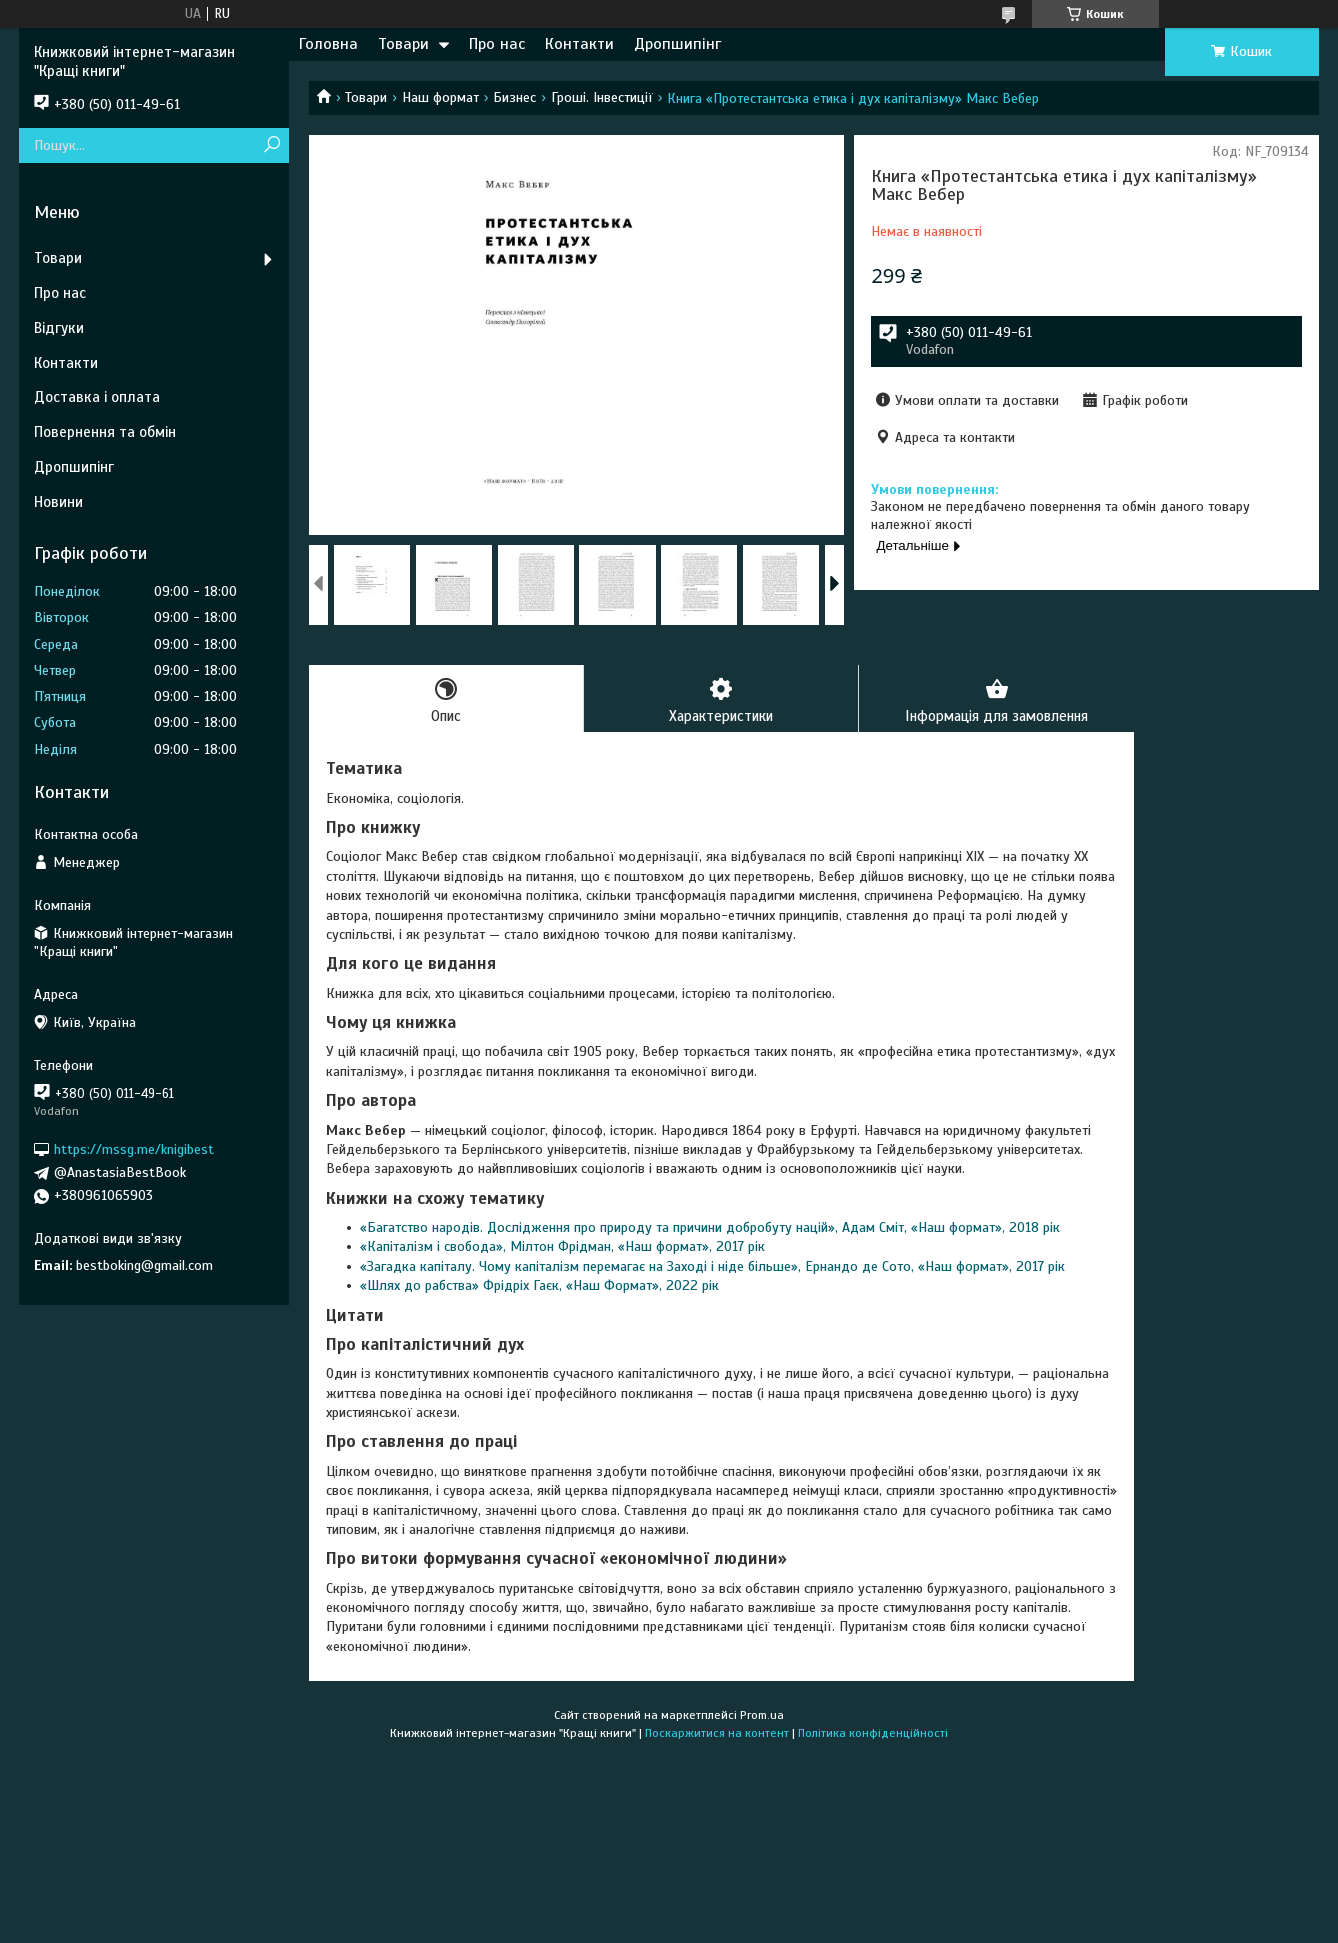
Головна (328, 44)
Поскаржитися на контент (717, 1734)
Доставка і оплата (97, 397)
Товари (403, 44)
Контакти (579, 44)
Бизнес (514, 97)
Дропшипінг (677, 44)
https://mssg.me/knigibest (134, 1149)
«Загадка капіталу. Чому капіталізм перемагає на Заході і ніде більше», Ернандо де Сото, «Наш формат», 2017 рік (712, 1266)
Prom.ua (762, 1716)
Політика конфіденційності (873, 1734)
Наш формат (440, 97)
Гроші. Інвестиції (602, 97)
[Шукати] (271, 145)
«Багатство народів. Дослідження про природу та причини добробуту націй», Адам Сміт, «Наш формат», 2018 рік (710, 1228)
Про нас (497, 44)
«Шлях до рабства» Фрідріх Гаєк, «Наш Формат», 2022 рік (539, 1286)
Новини (58, 502)
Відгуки (59, 328)
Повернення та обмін (105, 432)
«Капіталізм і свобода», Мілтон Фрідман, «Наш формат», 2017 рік (562, 1247)
